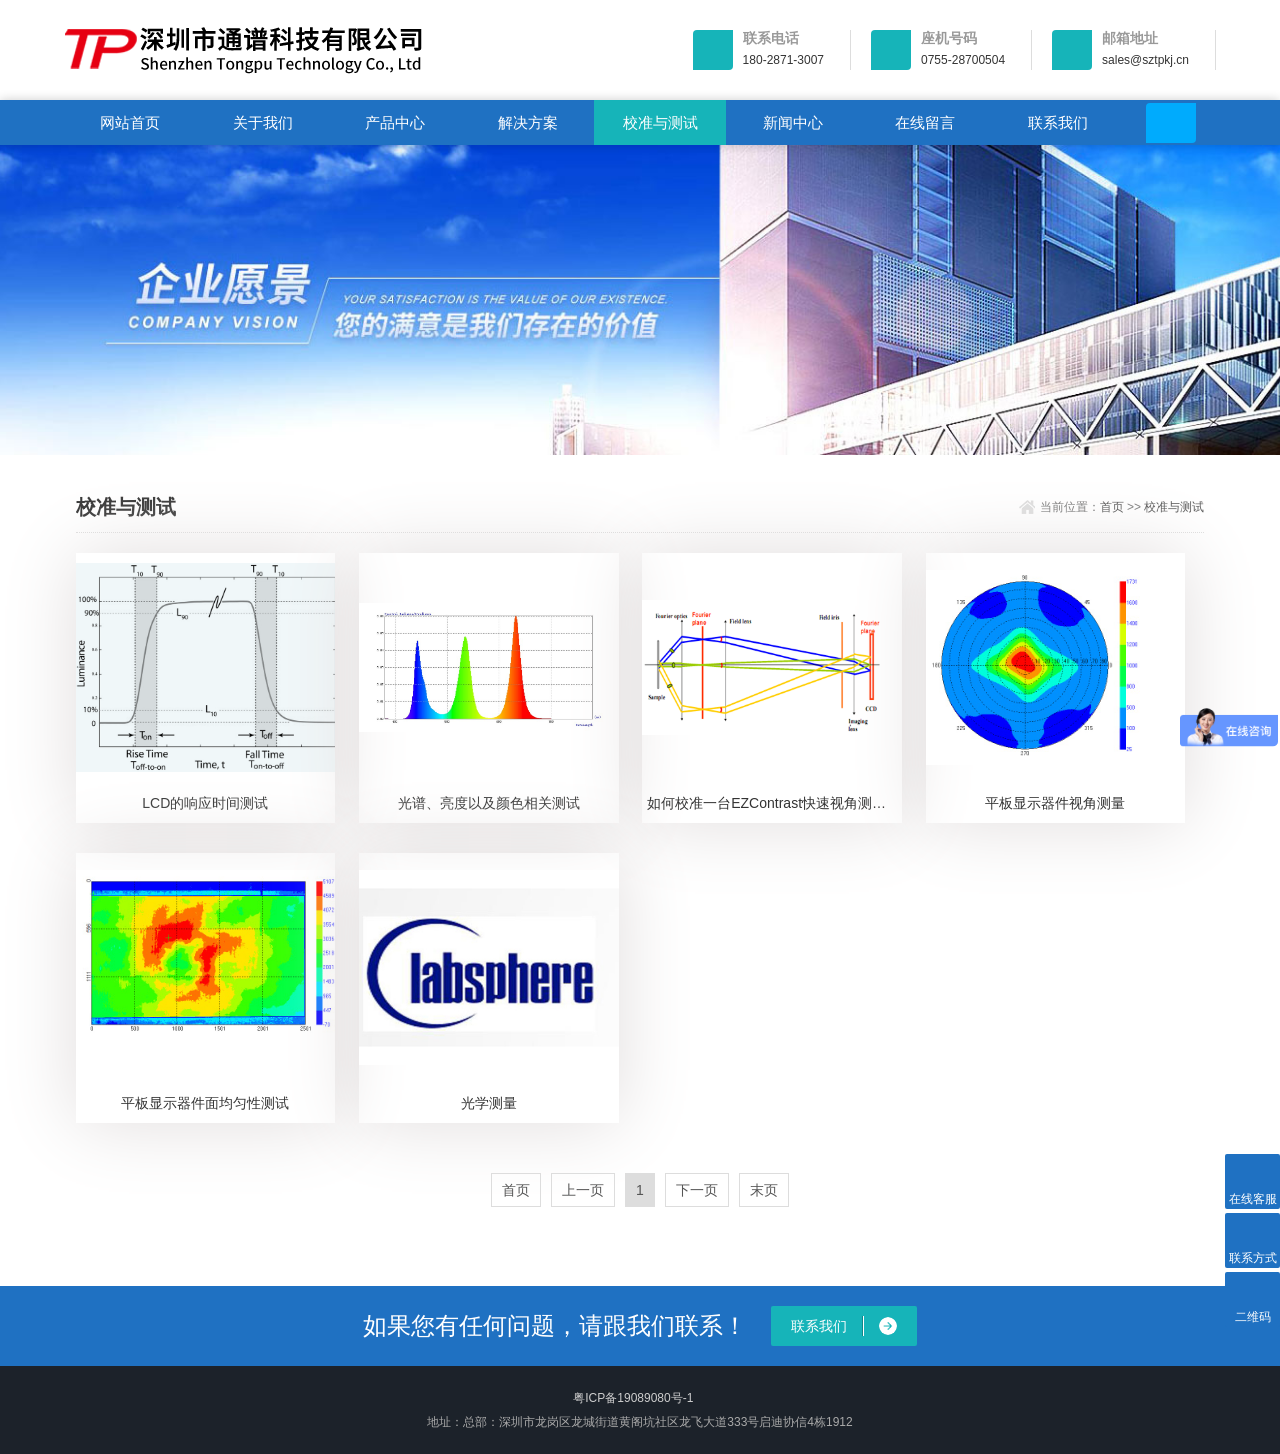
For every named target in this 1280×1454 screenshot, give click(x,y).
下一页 (697, 1190)
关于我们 (263, 122)
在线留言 (925, 122)
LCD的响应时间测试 (205, 803)
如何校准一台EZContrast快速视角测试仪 (773, 803)
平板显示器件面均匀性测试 (205, 1103)
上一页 (583, 1190)
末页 (764, 1190)
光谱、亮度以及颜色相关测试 (489, 803)
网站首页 (130, 122)
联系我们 (1058, 122)
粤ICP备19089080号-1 (633, 1398)
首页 (1112, 507)
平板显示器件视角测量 (1055, 803)
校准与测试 (660, 122)
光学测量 (489, 1103)
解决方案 (528, 122)
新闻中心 (793, 122)
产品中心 (395, 122)
